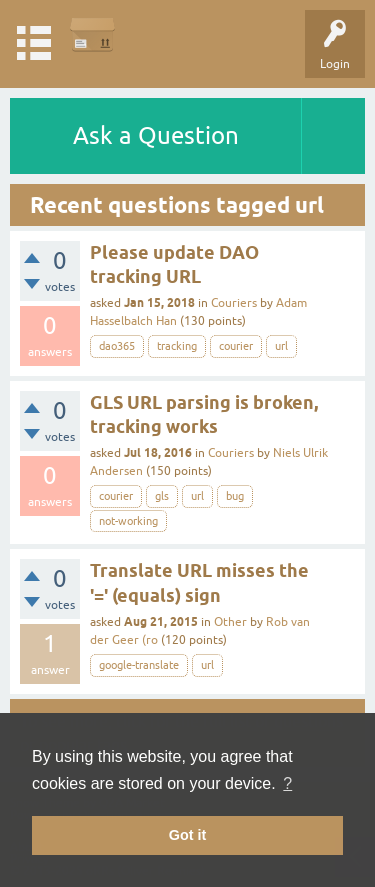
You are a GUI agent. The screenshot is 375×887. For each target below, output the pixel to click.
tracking (177, 346)
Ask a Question (156, 135)
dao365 (117, 346)
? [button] (287, 783)
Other (230, 622)
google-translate (139, 665)
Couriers (234, 303)
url (281, 346)
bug (235, 496)
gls (162, 496)
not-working (128, 521)
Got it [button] (188, 835)
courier (236, 346)
